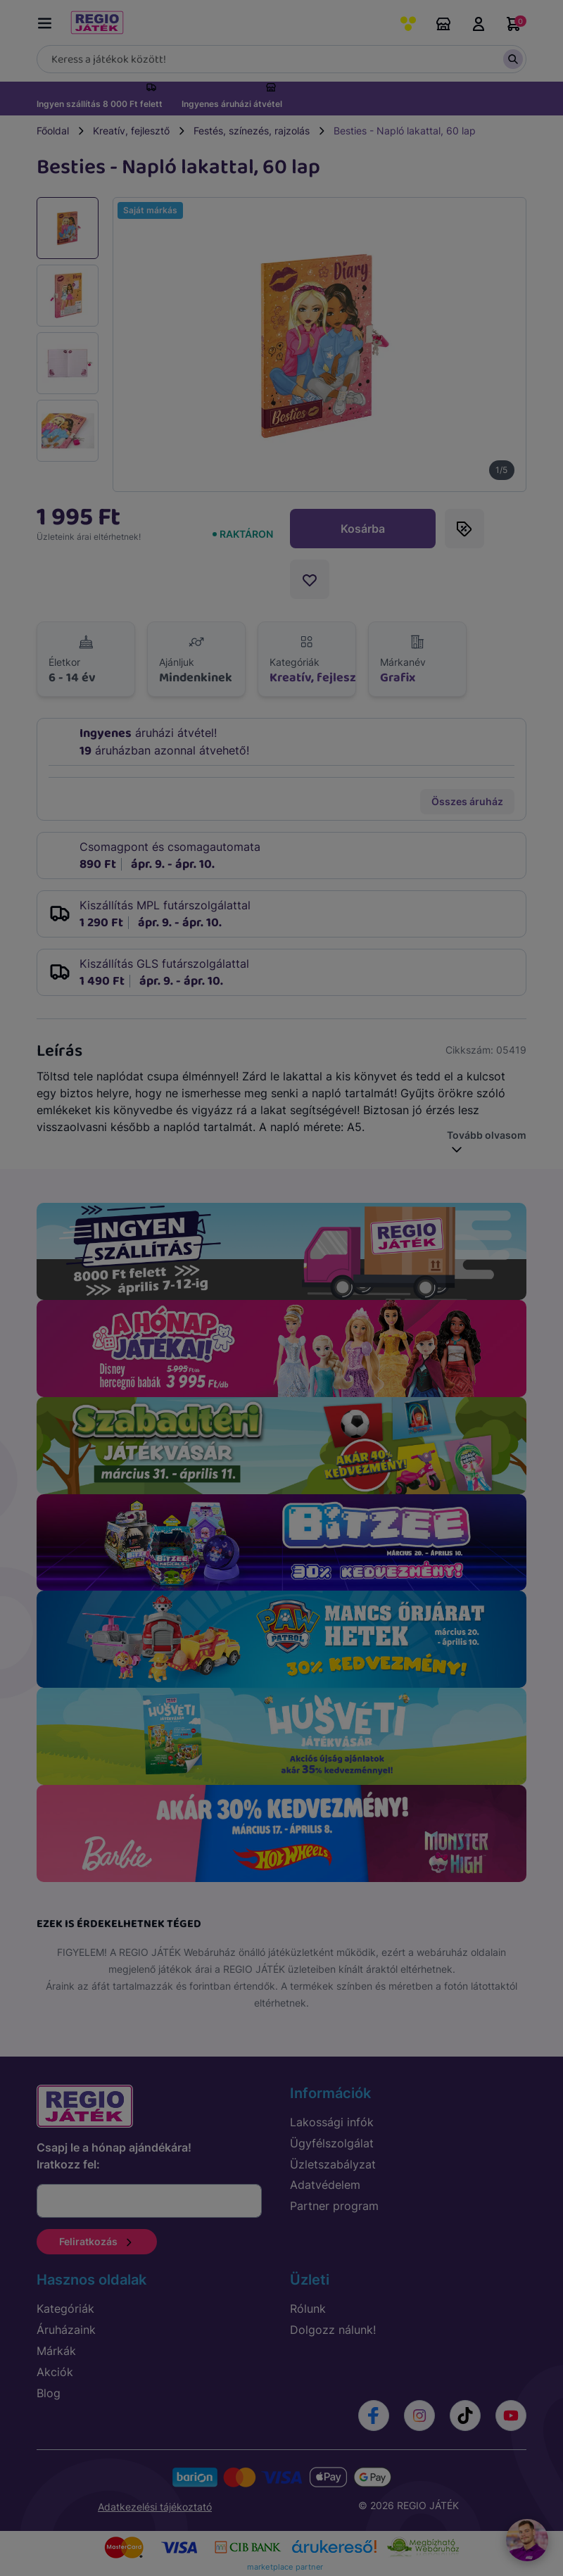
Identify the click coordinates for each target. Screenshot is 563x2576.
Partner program (334, 2206)
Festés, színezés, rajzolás (252, 131)
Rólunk (308, 2309)
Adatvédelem (325, 2185)
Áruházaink (443, 23)
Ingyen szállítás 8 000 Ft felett (100, 104)
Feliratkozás (96, 2241)
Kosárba (363, 529)
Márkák (56, 2351)
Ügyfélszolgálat (332, 2143)
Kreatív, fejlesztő (131, 131)
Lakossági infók (332, 2122)
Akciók (55, 2372)
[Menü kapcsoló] (48, 21)
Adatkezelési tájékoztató (155, 2507)
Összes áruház (467, 801)
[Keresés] (281, 59)
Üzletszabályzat (333, 2164)
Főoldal (53, 131)
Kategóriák (65, 2309)
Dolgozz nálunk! (333, 2330)
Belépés (478, 23)
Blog (49, 2393)
